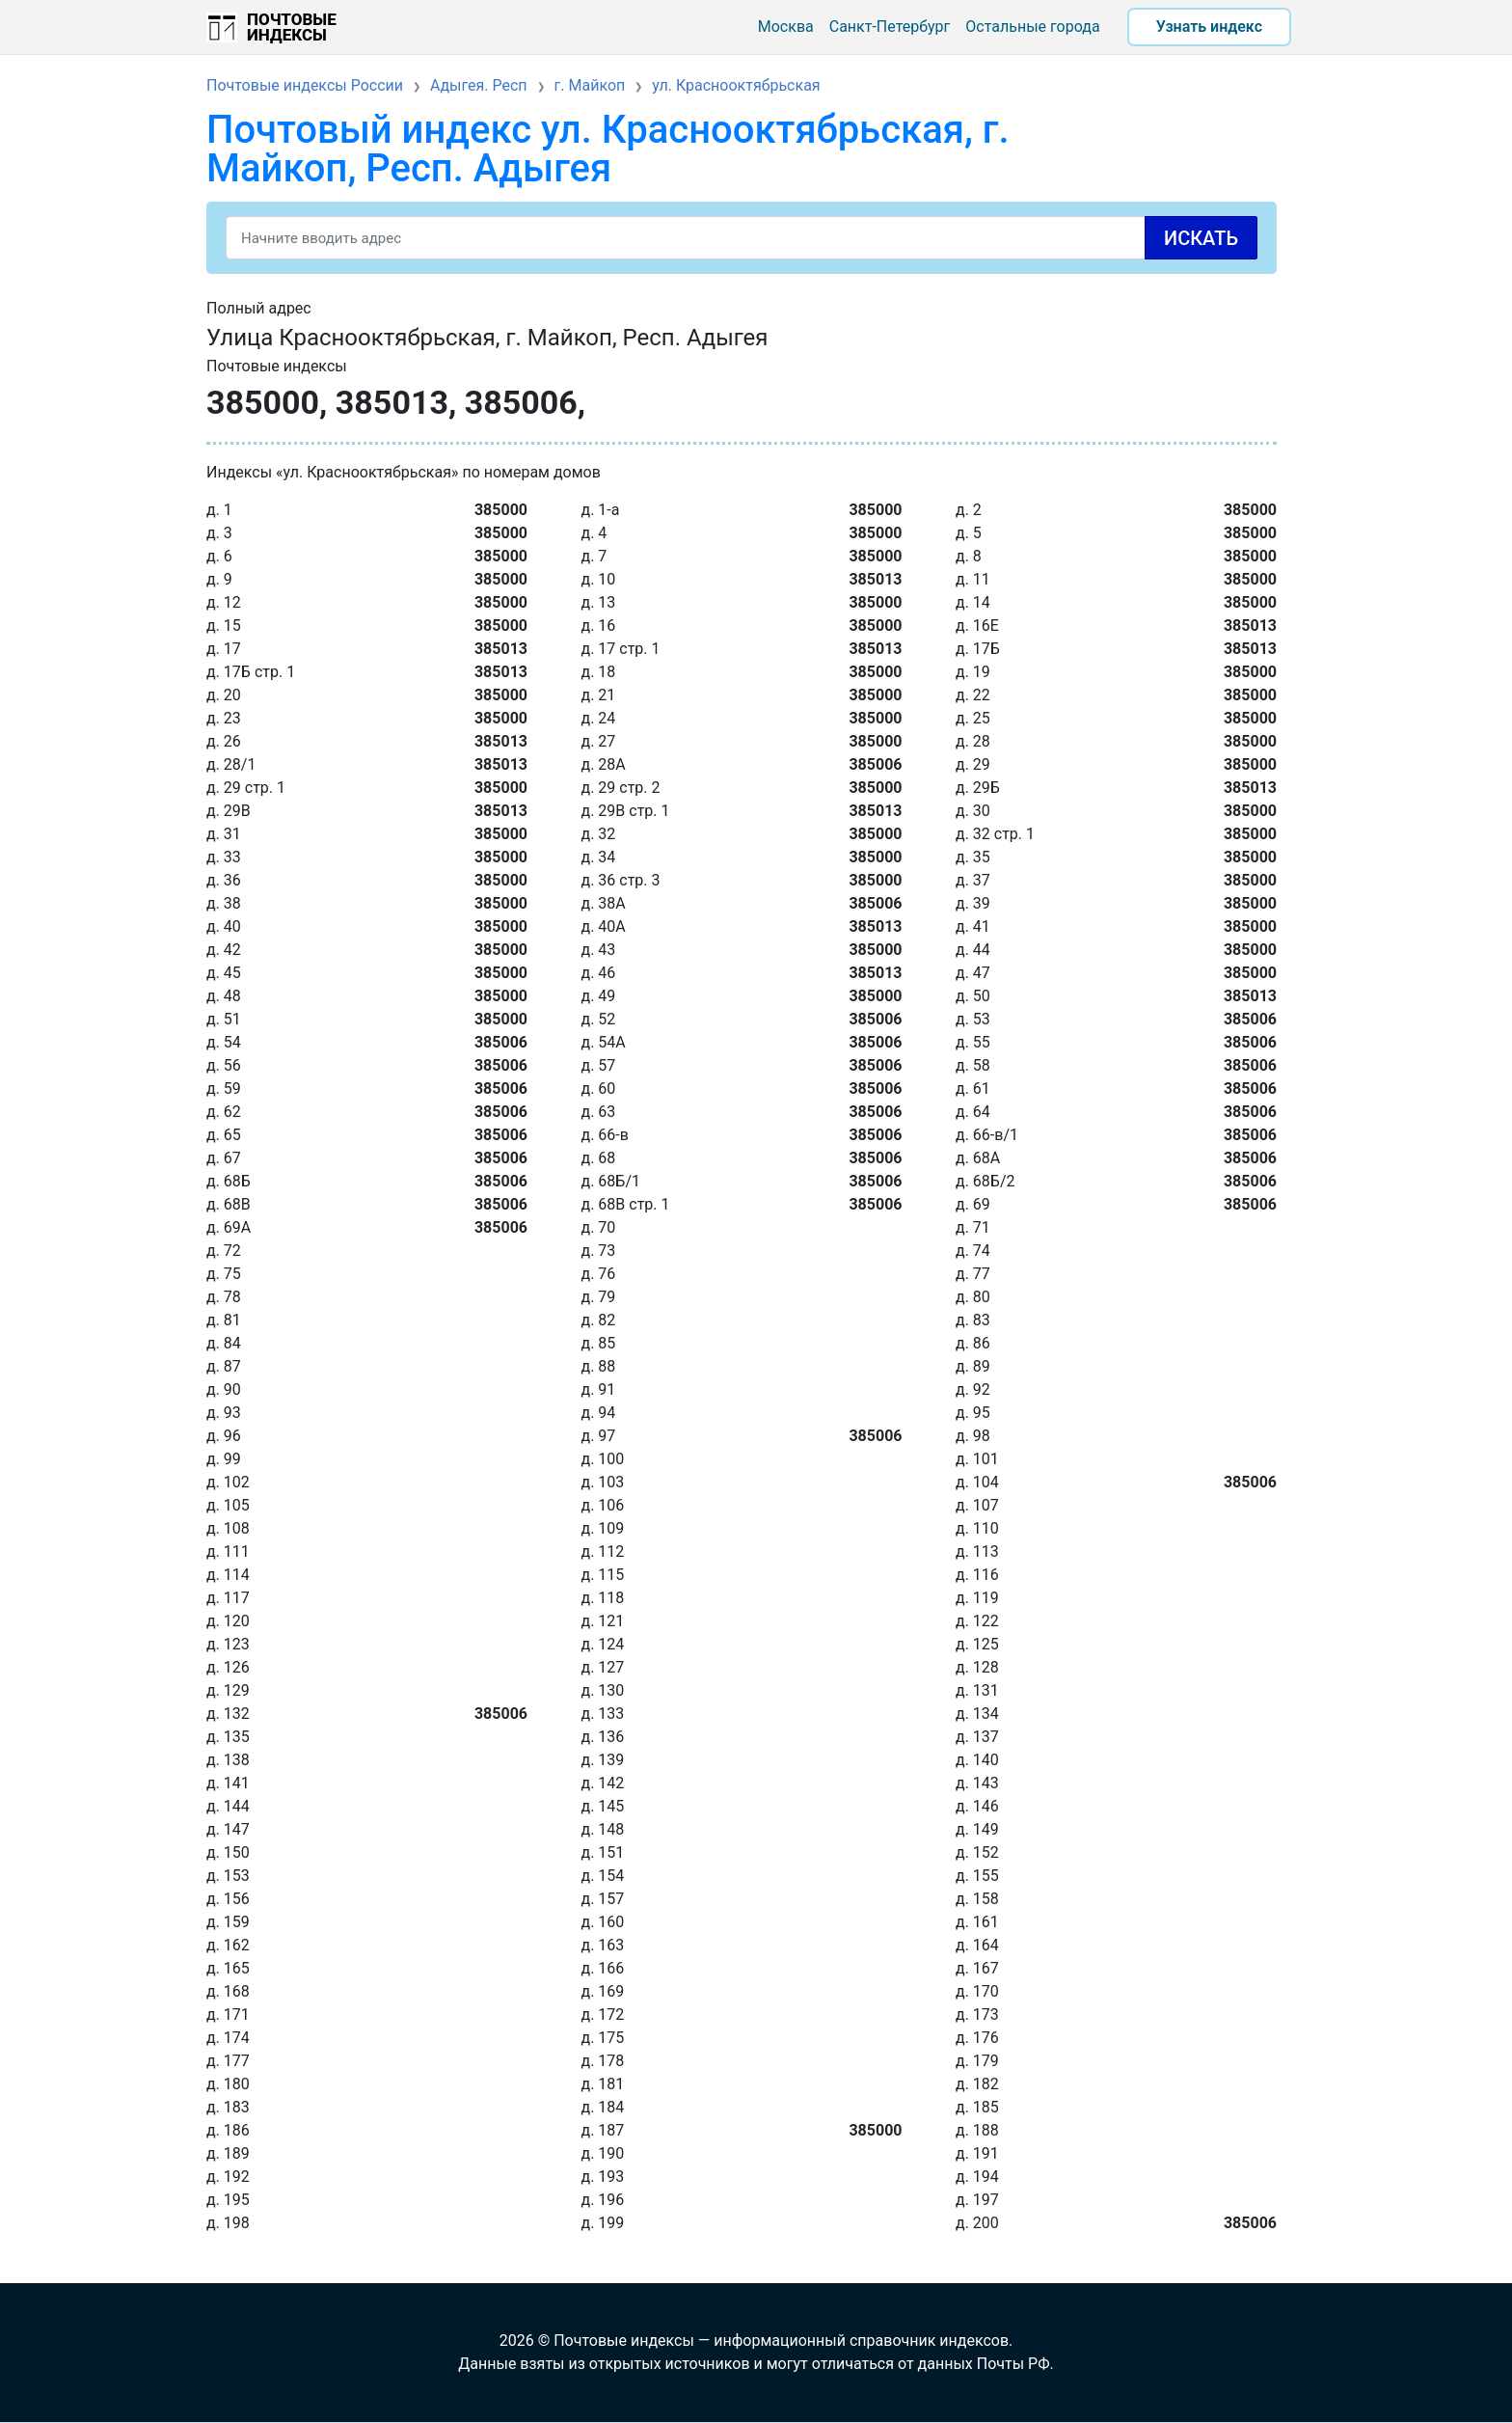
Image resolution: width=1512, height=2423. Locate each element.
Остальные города (1032, 26)
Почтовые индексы (292, 27)
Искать (1201, 238)
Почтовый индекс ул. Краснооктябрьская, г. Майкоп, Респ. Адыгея (608, 149)
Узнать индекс (1209, 26)
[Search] (741, 237)
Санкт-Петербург (890, 26)
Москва (786, 26)
